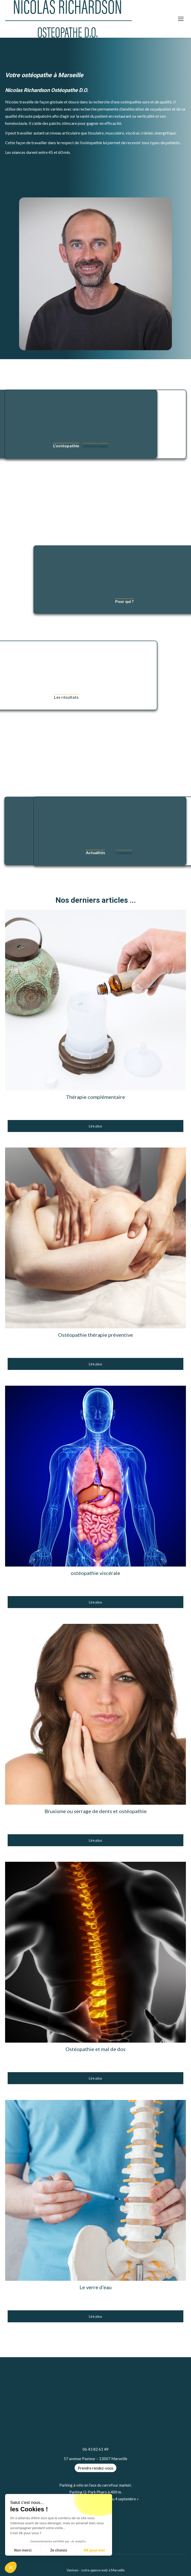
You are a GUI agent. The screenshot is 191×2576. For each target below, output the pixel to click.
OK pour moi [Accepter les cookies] (94, 2550)
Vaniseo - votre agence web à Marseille (96, 2570)
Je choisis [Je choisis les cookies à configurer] (58, 2550)
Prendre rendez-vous (95, 2468)
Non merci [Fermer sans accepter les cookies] (22, 2550)
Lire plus (95, 1126)
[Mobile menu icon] (181, 19)
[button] (11, 2567)
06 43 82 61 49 (95, 2449)
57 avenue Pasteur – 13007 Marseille (95, 2458)
